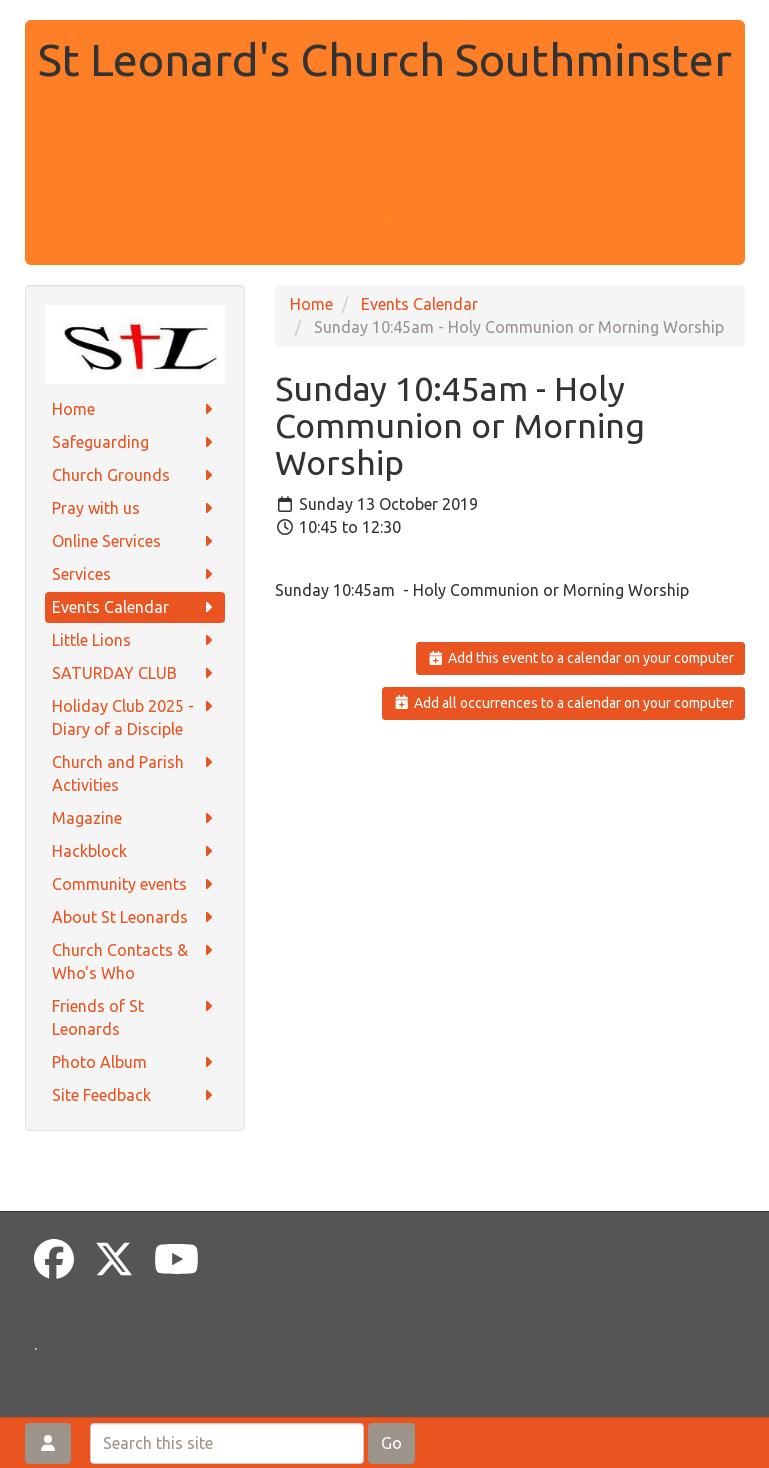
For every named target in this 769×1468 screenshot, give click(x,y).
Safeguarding (135, 442)
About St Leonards (135, 917)
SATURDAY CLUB (135, 673)
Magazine (135, 818)
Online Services (135, 541)
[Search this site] (227, 1443)
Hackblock (135, 851)
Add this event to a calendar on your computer (580, 658)
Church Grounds (135, 475)
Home (135, 409)
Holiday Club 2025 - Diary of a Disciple (135, 716)
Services (135, 574)
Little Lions (135, 640)
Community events (135, 884)
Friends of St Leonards (135, 1016)
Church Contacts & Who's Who (135, 960)
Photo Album (135, 1062)
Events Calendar (135, 607)
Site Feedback (135, 1095)
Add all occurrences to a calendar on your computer (563, 703)
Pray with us (135, 508)
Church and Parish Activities (135, 772)
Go (391, 1443)
